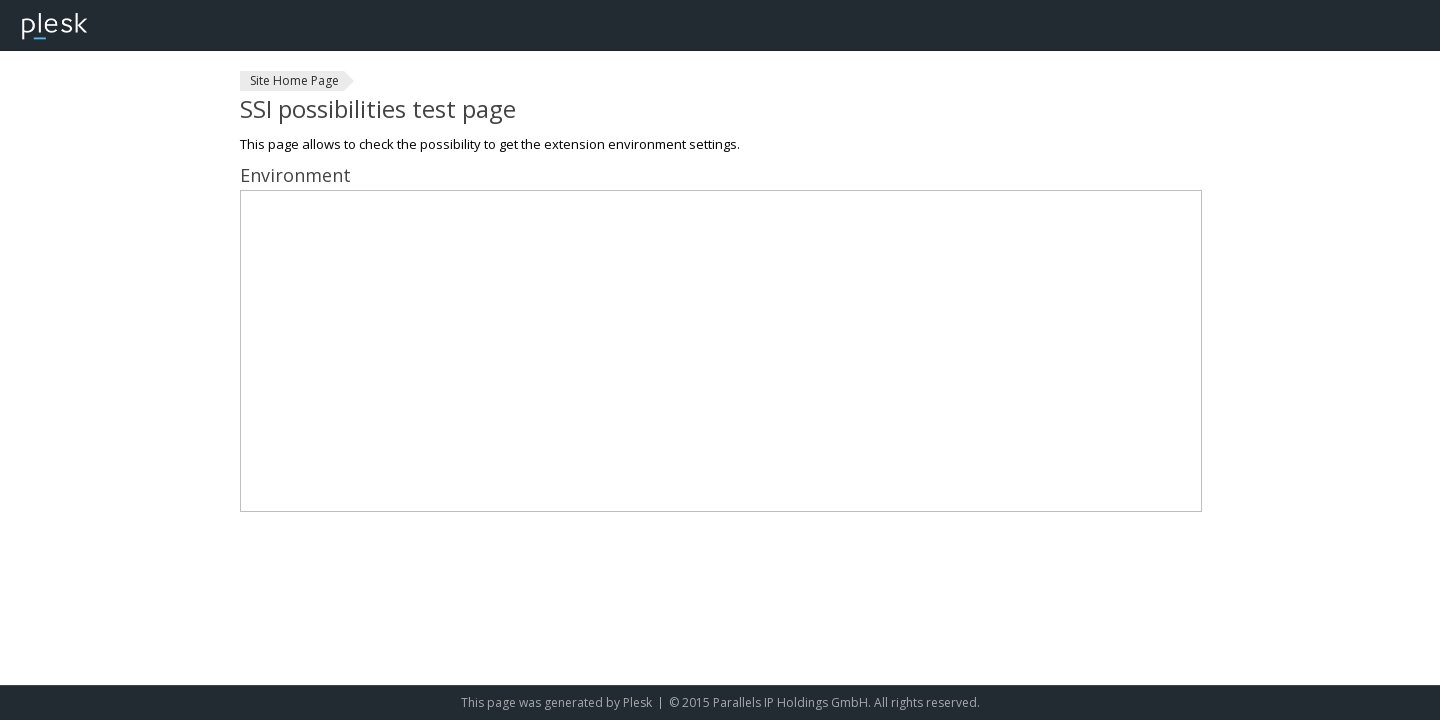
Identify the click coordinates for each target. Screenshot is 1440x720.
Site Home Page (294, 80)
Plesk (637, 702)
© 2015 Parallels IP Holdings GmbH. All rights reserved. (824, 702)
